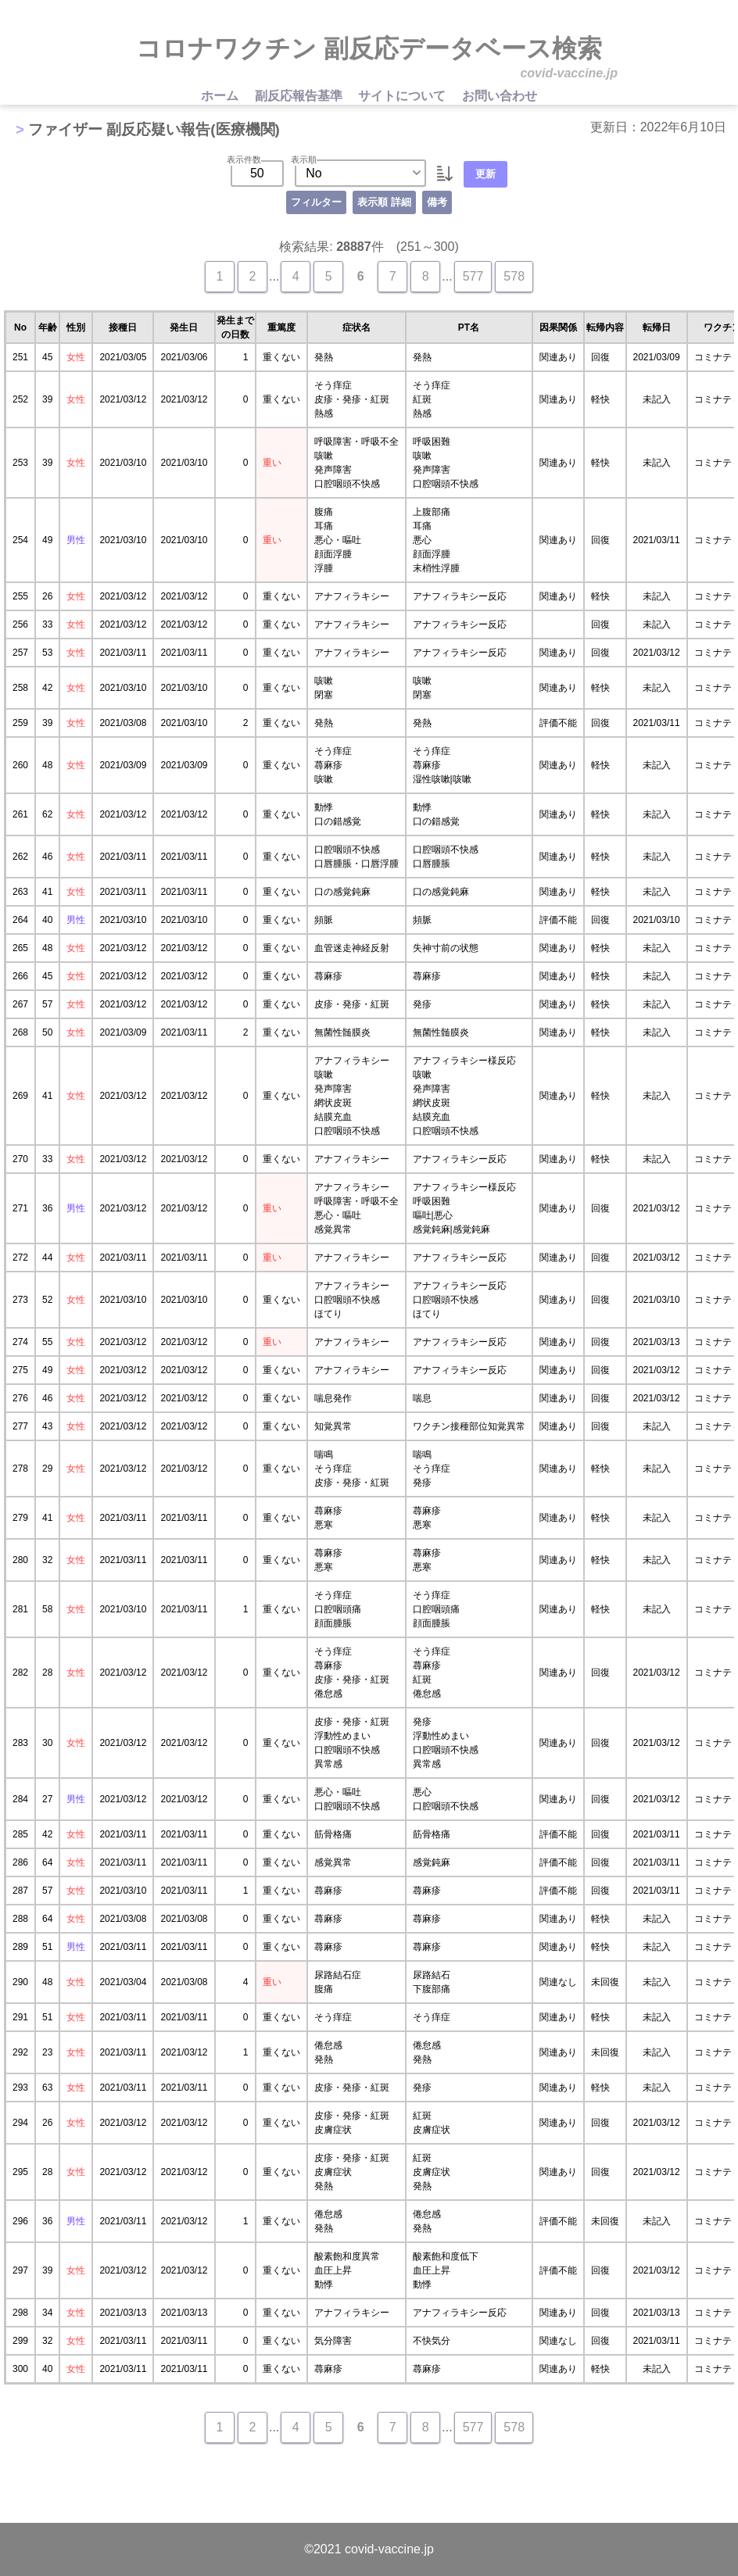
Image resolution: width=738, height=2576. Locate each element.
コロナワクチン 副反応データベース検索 (369, 48)
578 (514, 276)
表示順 (304, 159)
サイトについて (403, 95)
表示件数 (244, 159)
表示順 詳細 (384, 202)
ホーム (221, 95)
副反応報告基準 (300, 95)
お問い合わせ (499, 95)
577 (473, 276)
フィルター (316, 202)
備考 (437, 202)
